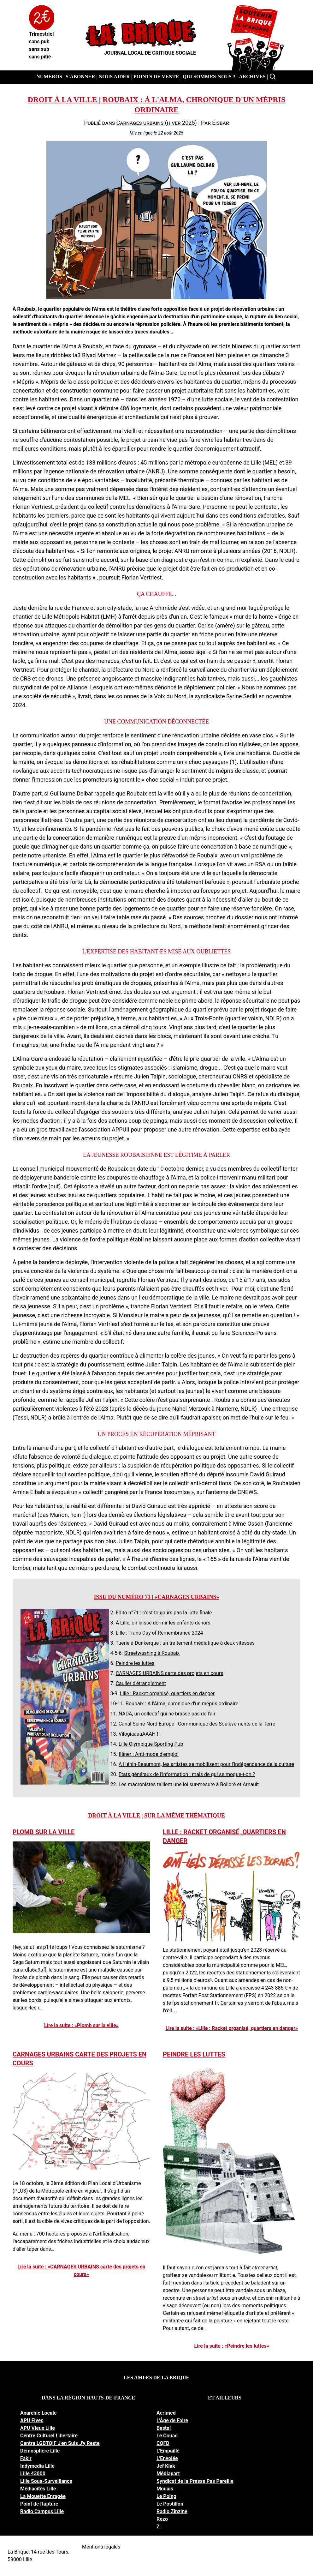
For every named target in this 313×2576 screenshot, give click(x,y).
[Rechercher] (273, 77)
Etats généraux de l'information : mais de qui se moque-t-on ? (187, 1774)
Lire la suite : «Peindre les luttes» (231, 2346)
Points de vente (156, 76)
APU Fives (31, 2420)
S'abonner (80, 76)
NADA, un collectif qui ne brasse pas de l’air (167, 1714)
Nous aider (114, 76)
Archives (252, 76)
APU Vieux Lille (37, 2428)
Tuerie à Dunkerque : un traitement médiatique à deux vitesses (185, 1643)
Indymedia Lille (37, 2466)
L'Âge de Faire (172, 2420)
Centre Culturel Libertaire (49, 2436)
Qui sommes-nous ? (209, 76)
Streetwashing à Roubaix (152, 1653)
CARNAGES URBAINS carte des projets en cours (169, 1673)
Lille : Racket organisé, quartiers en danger (167, 1693)
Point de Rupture (39, 2504)
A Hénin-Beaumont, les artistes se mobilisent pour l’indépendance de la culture (206, 1764)
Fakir (26, 2458)
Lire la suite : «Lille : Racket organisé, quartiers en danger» (232, 2028)
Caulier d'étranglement (141, 1683)
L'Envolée (167, 2458)
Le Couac (167, 2436)
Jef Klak (165, 2466)
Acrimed (166, 2413)
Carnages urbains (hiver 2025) (156, 122)
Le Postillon (169, 2504)
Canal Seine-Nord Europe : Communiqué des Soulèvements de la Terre (197, 1724)
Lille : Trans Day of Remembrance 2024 (159, 1633)
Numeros (49, 76)
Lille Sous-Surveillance (46, 2481)
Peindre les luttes (135, 1663)
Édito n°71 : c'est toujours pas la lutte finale (164, 1613)
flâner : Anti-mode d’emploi (149, 1754)
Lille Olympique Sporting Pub (151, 1744)
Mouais (164, 2489)
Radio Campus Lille (42, 2511)
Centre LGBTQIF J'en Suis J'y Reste (60, 2443)
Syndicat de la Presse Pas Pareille (194, 2481)
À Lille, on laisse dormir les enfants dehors (163, 1623)
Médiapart (168, 2474)
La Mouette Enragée (43, 2496)
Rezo (162, 2519)
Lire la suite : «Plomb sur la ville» (81, 2025)
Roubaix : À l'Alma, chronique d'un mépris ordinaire (182, 1704)
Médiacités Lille (38, 2489)
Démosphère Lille (40, 2451)
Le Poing (166, 2496)
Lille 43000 (32, 2474)
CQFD (162, 2443)
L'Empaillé (168, 2451)
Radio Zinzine (171, 2511)
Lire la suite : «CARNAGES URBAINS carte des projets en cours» (81, 2270)
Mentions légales (101, 2547)
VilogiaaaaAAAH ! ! (140, 1734)
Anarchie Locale (38, 2413)
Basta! (163, 2428)
